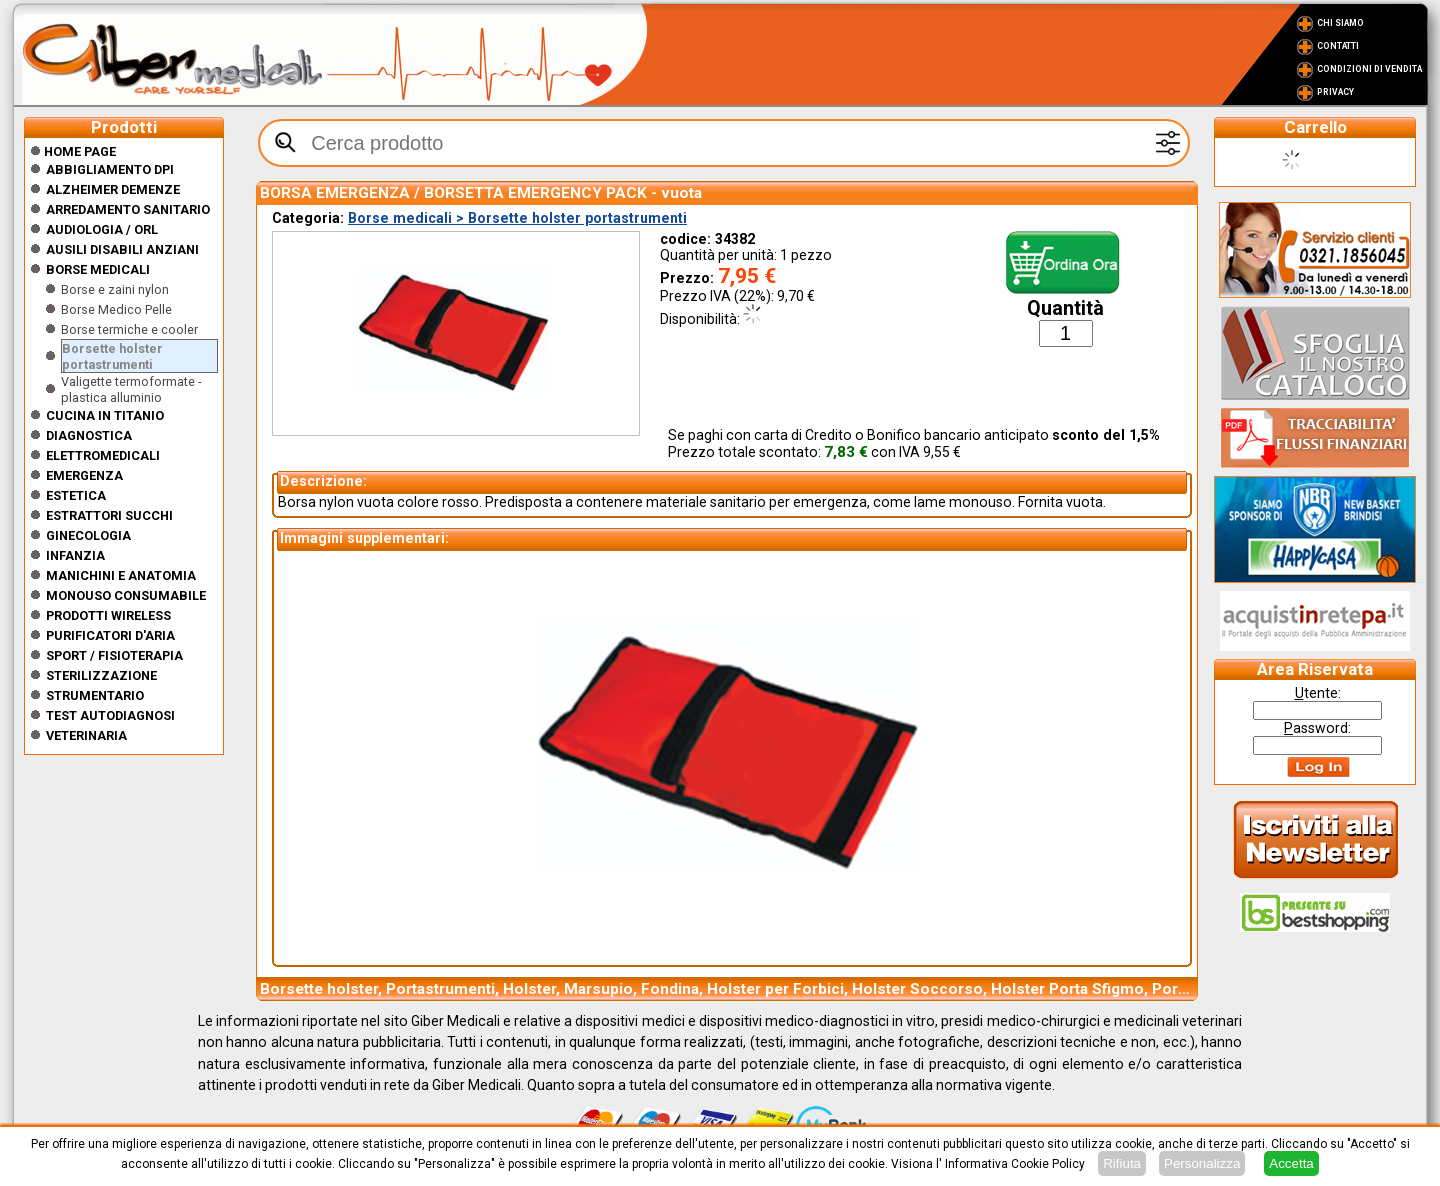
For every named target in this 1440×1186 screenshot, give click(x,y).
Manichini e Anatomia (121, 575)
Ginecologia (88, 535)
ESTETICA (76, 495)
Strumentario (95, 695)
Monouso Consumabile (126, 595)
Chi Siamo (1340, 23)
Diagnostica (89, 435)
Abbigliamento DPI (110, 169)
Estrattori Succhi (109, 515)
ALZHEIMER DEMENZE (113, 189)
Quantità (1065, 308)
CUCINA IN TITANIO (105, 415)
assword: (1317, 728)
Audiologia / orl (102, 229)
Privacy (1335, 92)
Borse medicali (98, 269)
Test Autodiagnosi (110, 715)
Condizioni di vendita (1369, 69)
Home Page (73, 151)
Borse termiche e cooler (129, 329)
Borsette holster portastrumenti (112, 356)
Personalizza (1202, 1163)
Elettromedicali (103, 455)
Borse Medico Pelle (116, 309)
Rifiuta (1122, 1163)
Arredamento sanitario (128, 209)
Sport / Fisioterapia (114, 655)
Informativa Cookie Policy (1015, 1164)
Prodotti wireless (108, 615)
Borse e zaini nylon (115, 289)
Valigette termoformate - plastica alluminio (131, 389)
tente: (1318, 693)
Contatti (1338, 46)
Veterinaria (86, 735)
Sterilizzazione (101, 675)
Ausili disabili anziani (122, 249)
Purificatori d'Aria (110, 635)
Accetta (1291, 1163)
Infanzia (75, 555)
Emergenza (84, 475)
